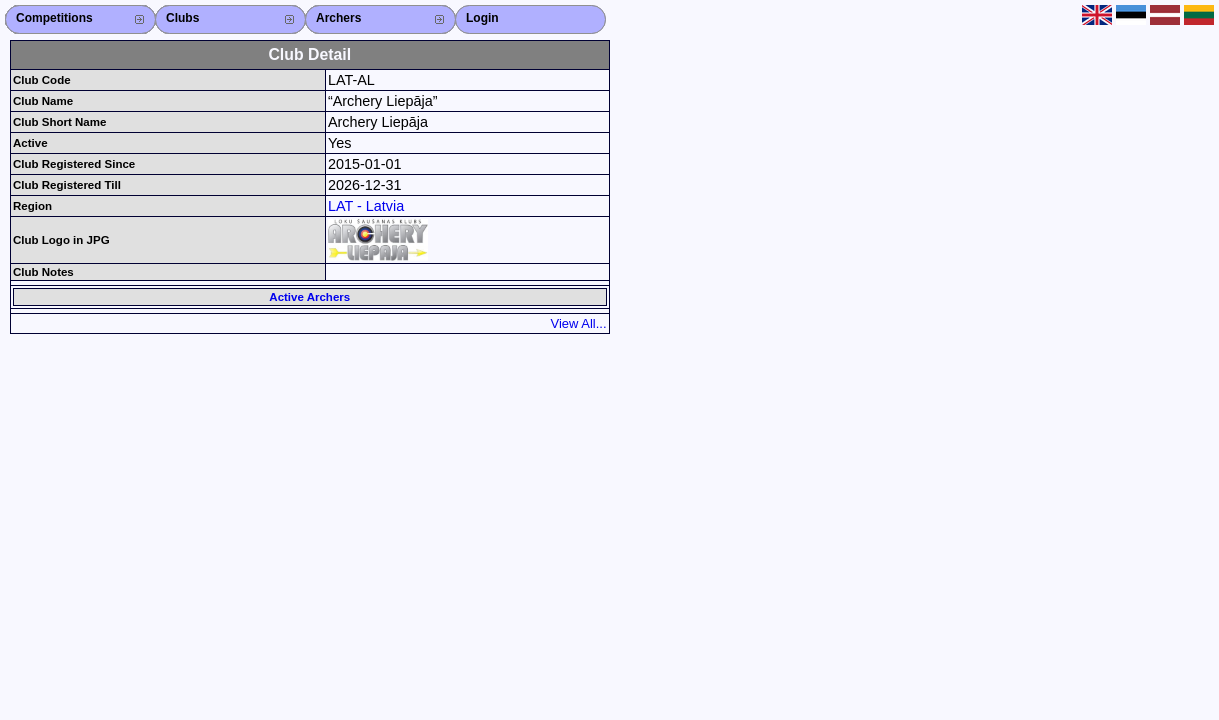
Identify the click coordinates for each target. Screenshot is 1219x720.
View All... (579, 323)
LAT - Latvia (366, 206)
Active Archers (309, 297)
